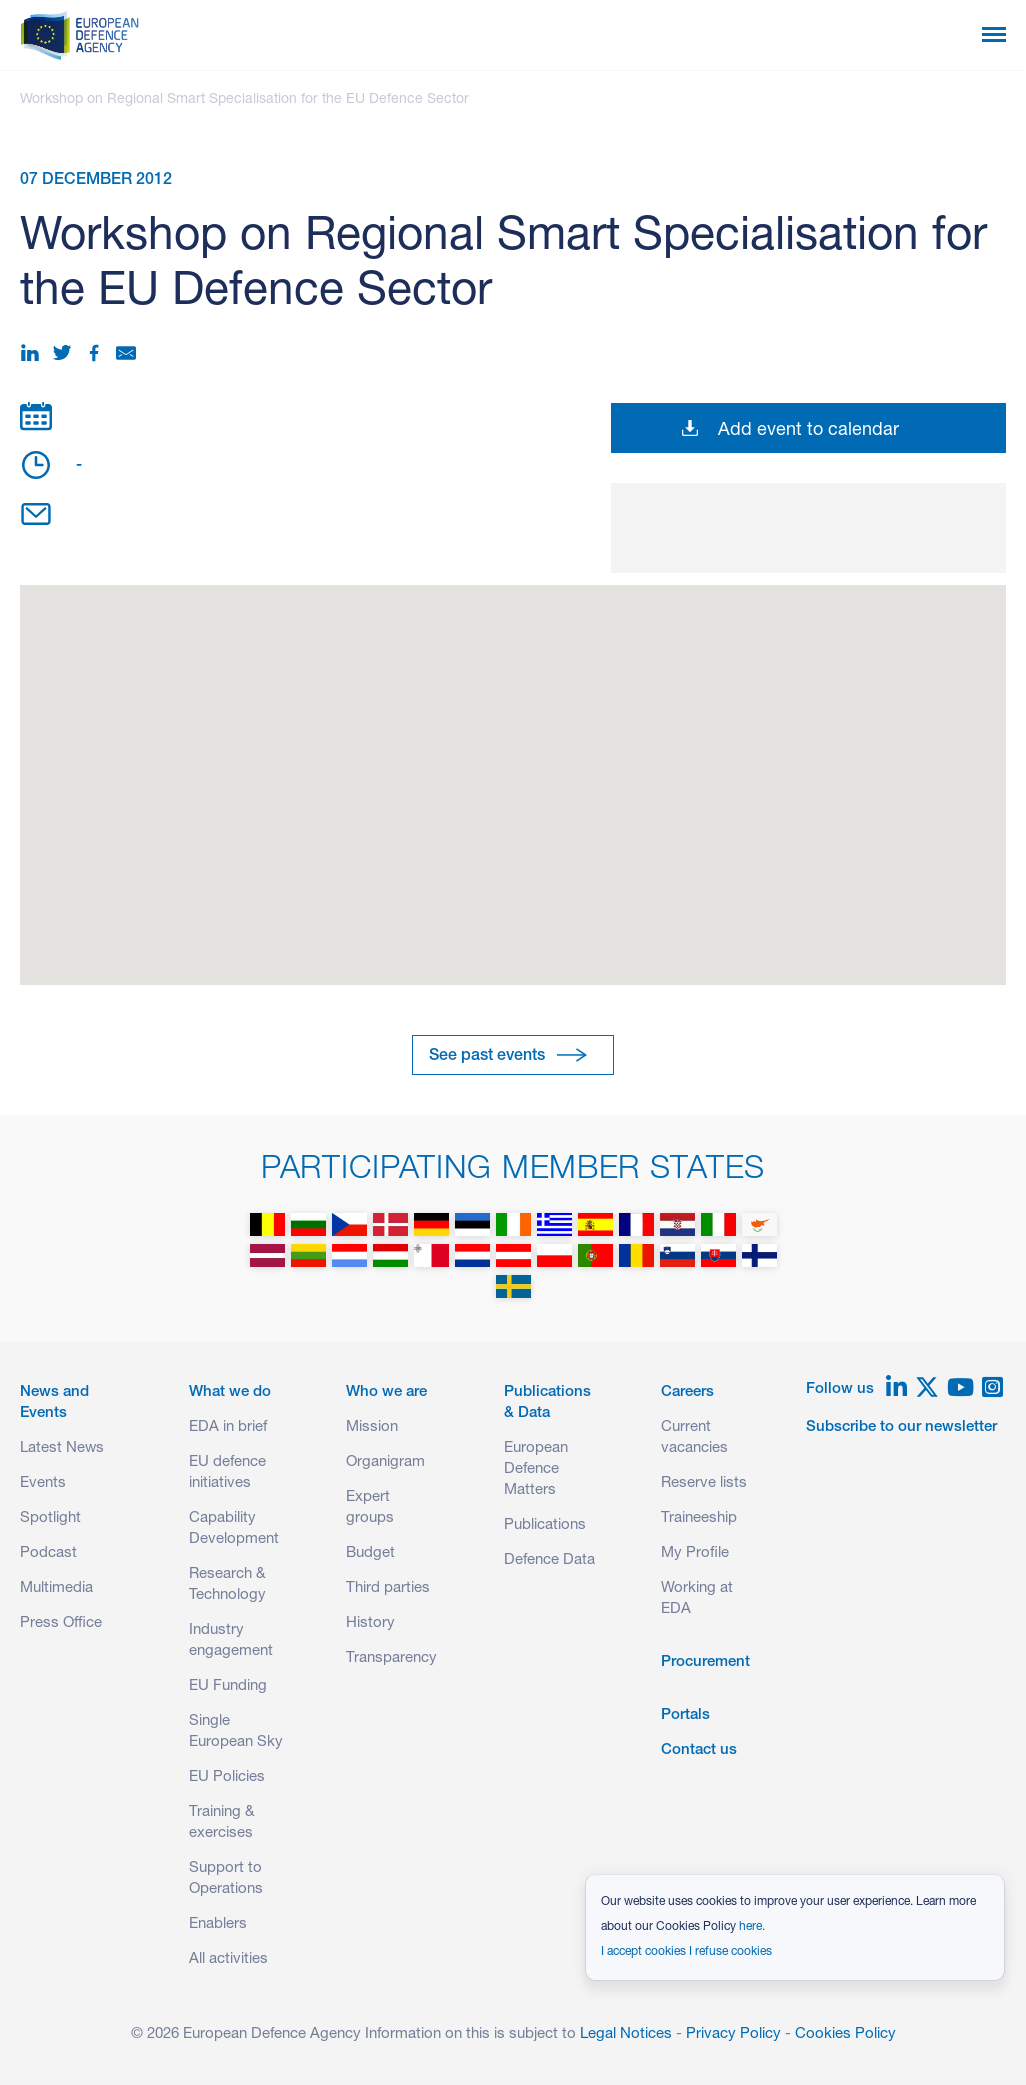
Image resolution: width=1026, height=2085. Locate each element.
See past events (487, 1057)
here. (752, 1927)
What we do (230, 1392)
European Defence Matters (536, 1469)
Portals (685, 1715)
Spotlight (50, 1518)
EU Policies (227, 1777)
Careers (687, 1392)
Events (43, 1483)
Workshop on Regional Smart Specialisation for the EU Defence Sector (244, 100)
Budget (370, 1553)
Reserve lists (704, 1483)
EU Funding (228, 1686)
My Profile (695, 1553)
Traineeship (699, 1518)
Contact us (699, 1750)
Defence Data (549, 1560)
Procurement (705, 1662)
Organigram (385, 1462)
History (370, 1623)
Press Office (61, 1623)
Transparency (391, 1658)
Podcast (48, 1553)
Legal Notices (626, 2034)
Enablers (218, 1924)
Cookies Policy (845, 2034)
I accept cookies (643, 1952)
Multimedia (56, 1588)
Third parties (388, 1588)
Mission (372, 1427)
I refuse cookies (730, 1952)
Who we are (386, 1392)
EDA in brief (228, 1427)
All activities (228, 1959)
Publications (545, 1525)
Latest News (62, 1448)
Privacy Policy (733, 2034)
